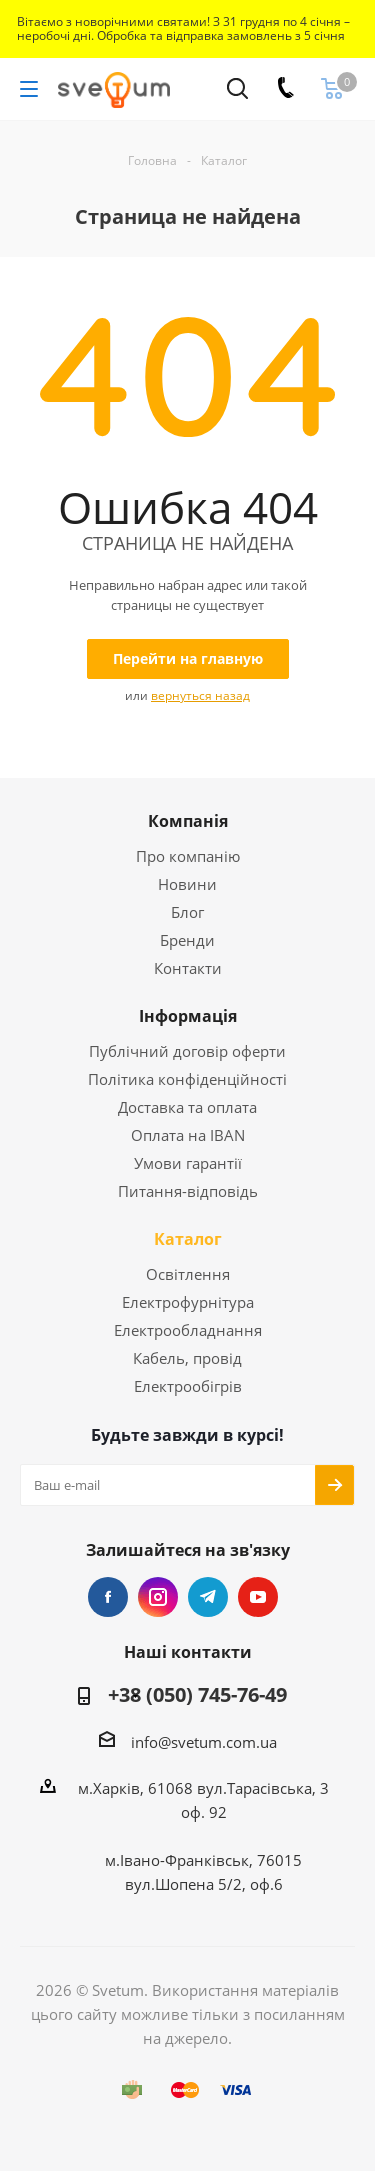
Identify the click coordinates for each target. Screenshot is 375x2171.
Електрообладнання (188, 1330)
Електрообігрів (188, 1386)
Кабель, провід (187, 1358)
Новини (187, 884)
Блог (187, 912)
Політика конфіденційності (187, 1079)
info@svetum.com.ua (204, 1742)
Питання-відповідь (188, 1191)
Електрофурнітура (188, 1302)
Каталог (188, 1239)
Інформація (188, 1016)
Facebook (108, 1597)
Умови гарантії (188, 1163)
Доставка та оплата (187, 1107)
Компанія (188, 821)
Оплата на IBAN (188, 1135)
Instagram (158, 1597)
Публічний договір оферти (187, 1051)
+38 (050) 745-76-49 (197, 1696)
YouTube (258, 1597)
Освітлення (188, 1274)
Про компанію (188, 856)
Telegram (208, 1597)
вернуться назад (200, 695)
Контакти (188, 968)
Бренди (187, 940)
